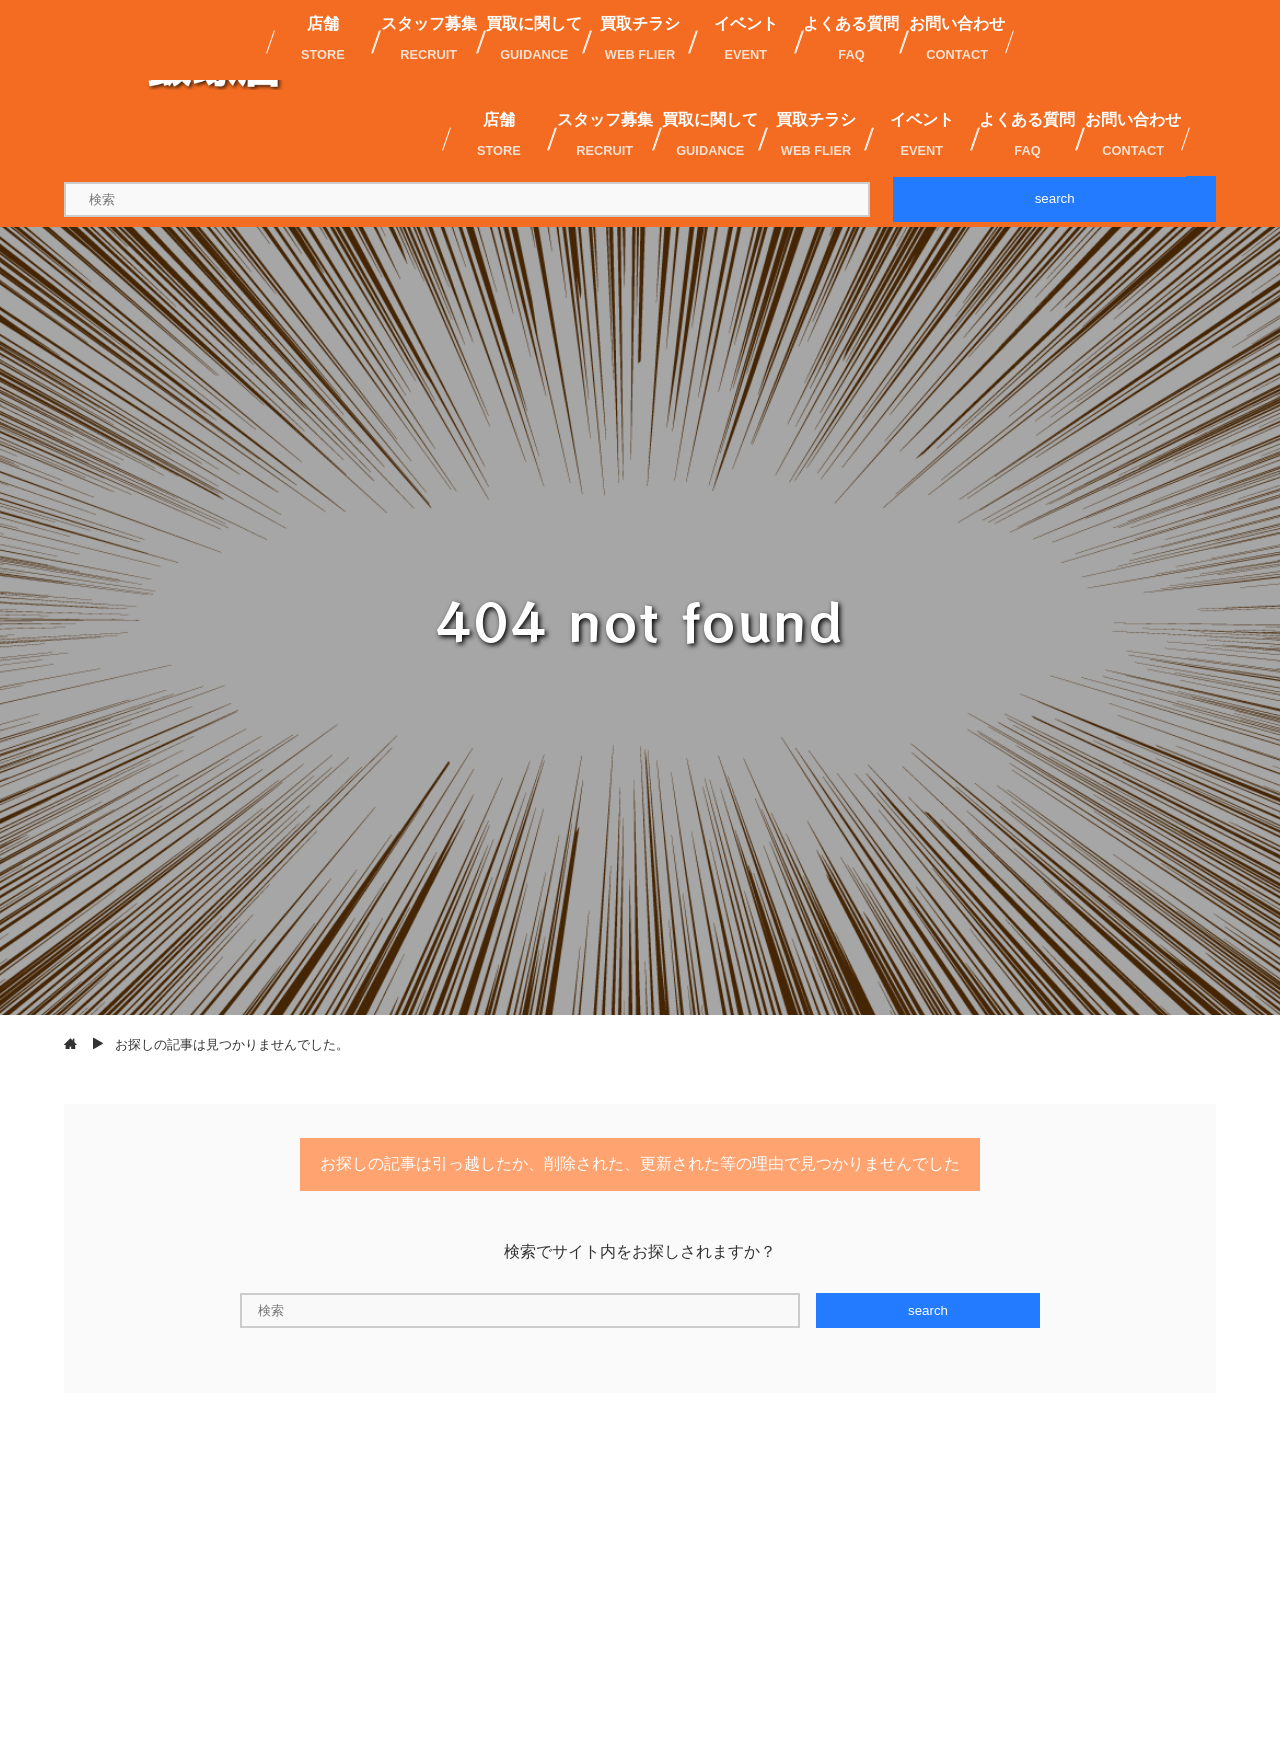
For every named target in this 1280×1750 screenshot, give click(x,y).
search (1055, 198)
